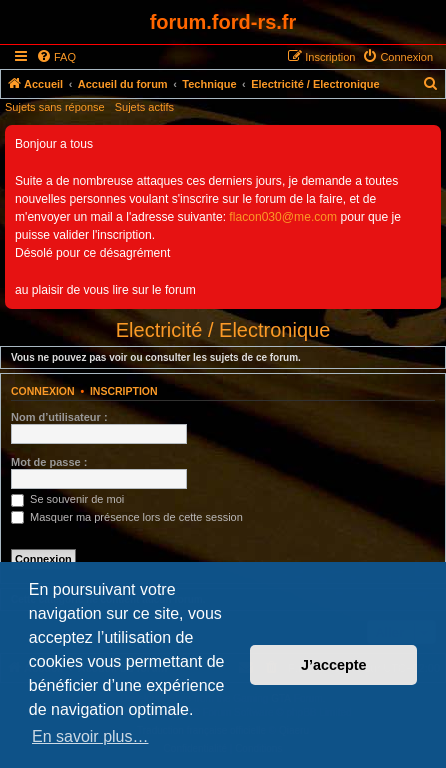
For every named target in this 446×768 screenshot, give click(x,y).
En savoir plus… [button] (90, 736)
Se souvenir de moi (67, 499)
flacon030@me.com (283, 217)
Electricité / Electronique (223, 330)
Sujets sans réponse (55, 107)
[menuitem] (56, 57)
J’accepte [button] (334, 665)
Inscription (124, 391)
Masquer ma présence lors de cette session (127, 517)
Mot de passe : (49, 462)
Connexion (43, 391)
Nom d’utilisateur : (59, 417)
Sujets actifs (144, 107)
